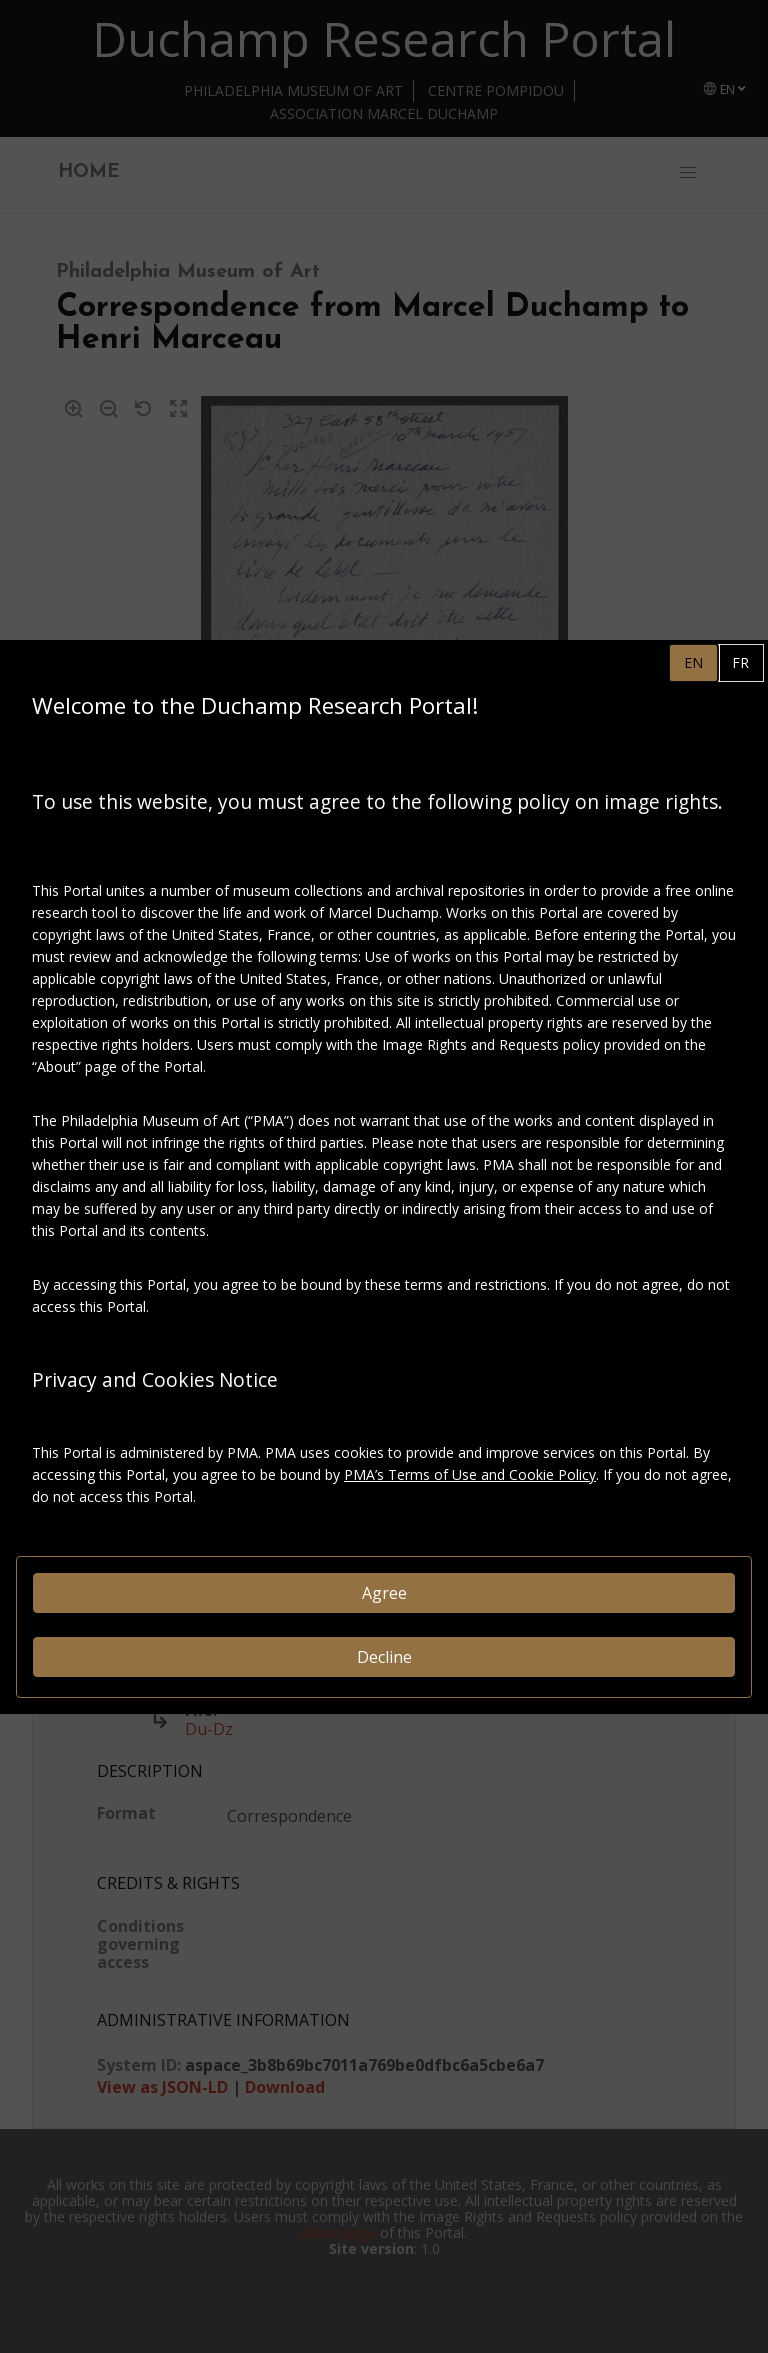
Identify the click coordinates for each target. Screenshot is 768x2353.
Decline (384, 1657)
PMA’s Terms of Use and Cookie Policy (470, 1474)
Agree (384, 1593)
